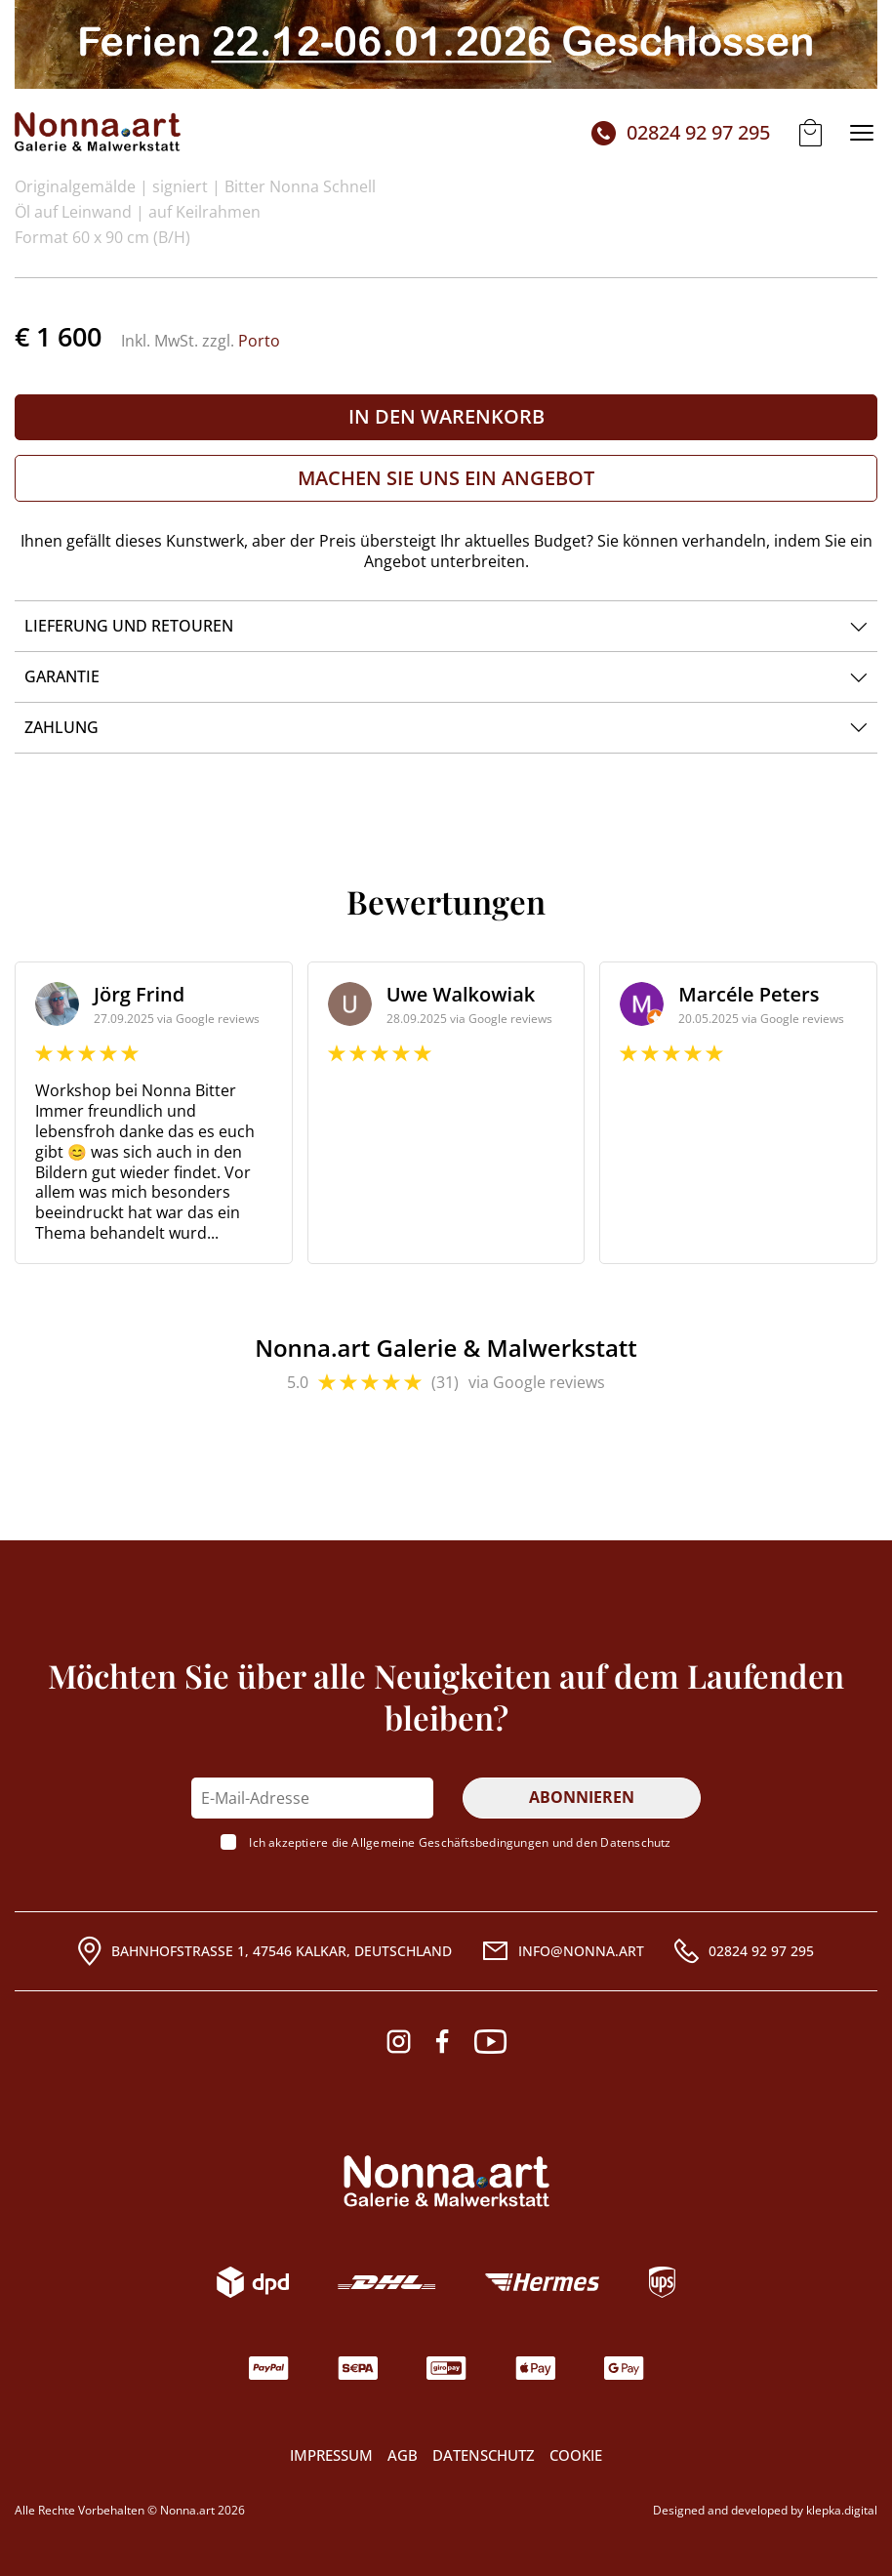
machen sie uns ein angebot (446, 478)
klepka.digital (841, 2510)
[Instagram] (398, 2042)
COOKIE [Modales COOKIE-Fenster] (575, 2455)
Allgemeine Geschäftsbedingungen (449, 1842)
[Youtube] (490, 2042)
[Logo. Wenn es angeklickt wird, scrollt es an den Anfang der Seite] (446, 2181)
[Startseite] (98, 132)
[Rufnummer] (743, 1951)
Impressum (331, 2455)
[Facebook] (442, 2042)
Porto (259, 341)
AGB (402, 2455)
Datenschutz (635, 1842)
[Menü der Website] (861, 132)
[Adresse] (265, 1951)
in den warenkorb (446, 416)
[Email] (562, 1951)
